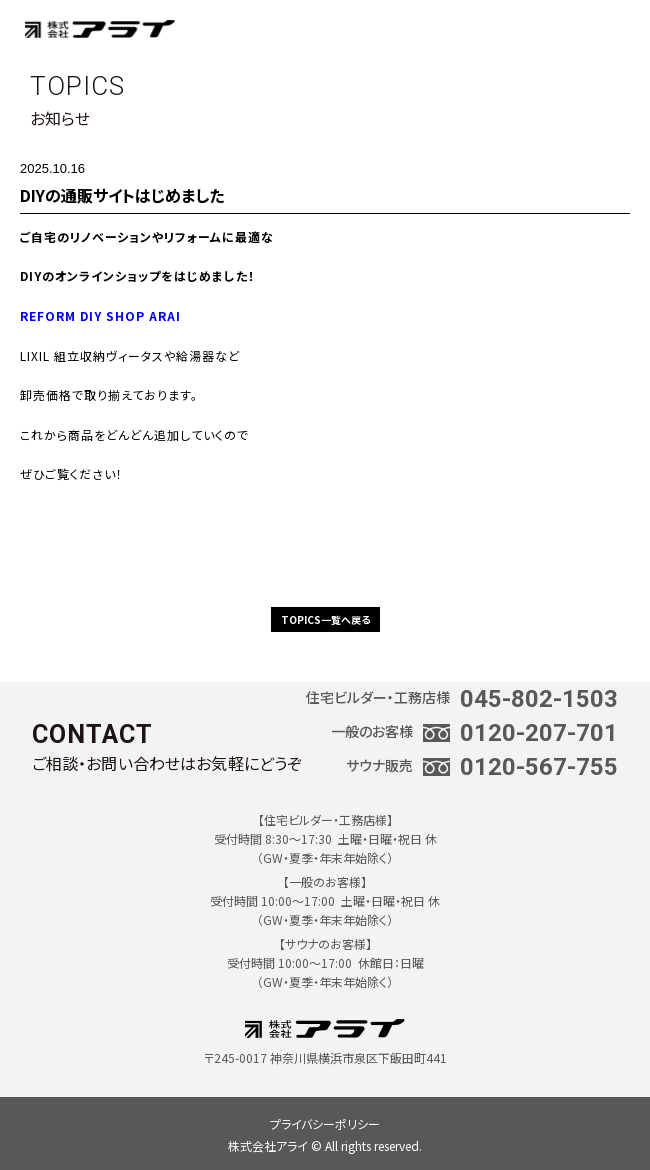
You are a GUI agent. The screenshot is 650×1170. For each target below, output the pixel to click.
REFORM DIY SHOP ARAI (100, 315)
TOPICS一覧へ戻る (325, 619)
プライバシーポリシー (325, 1123)
